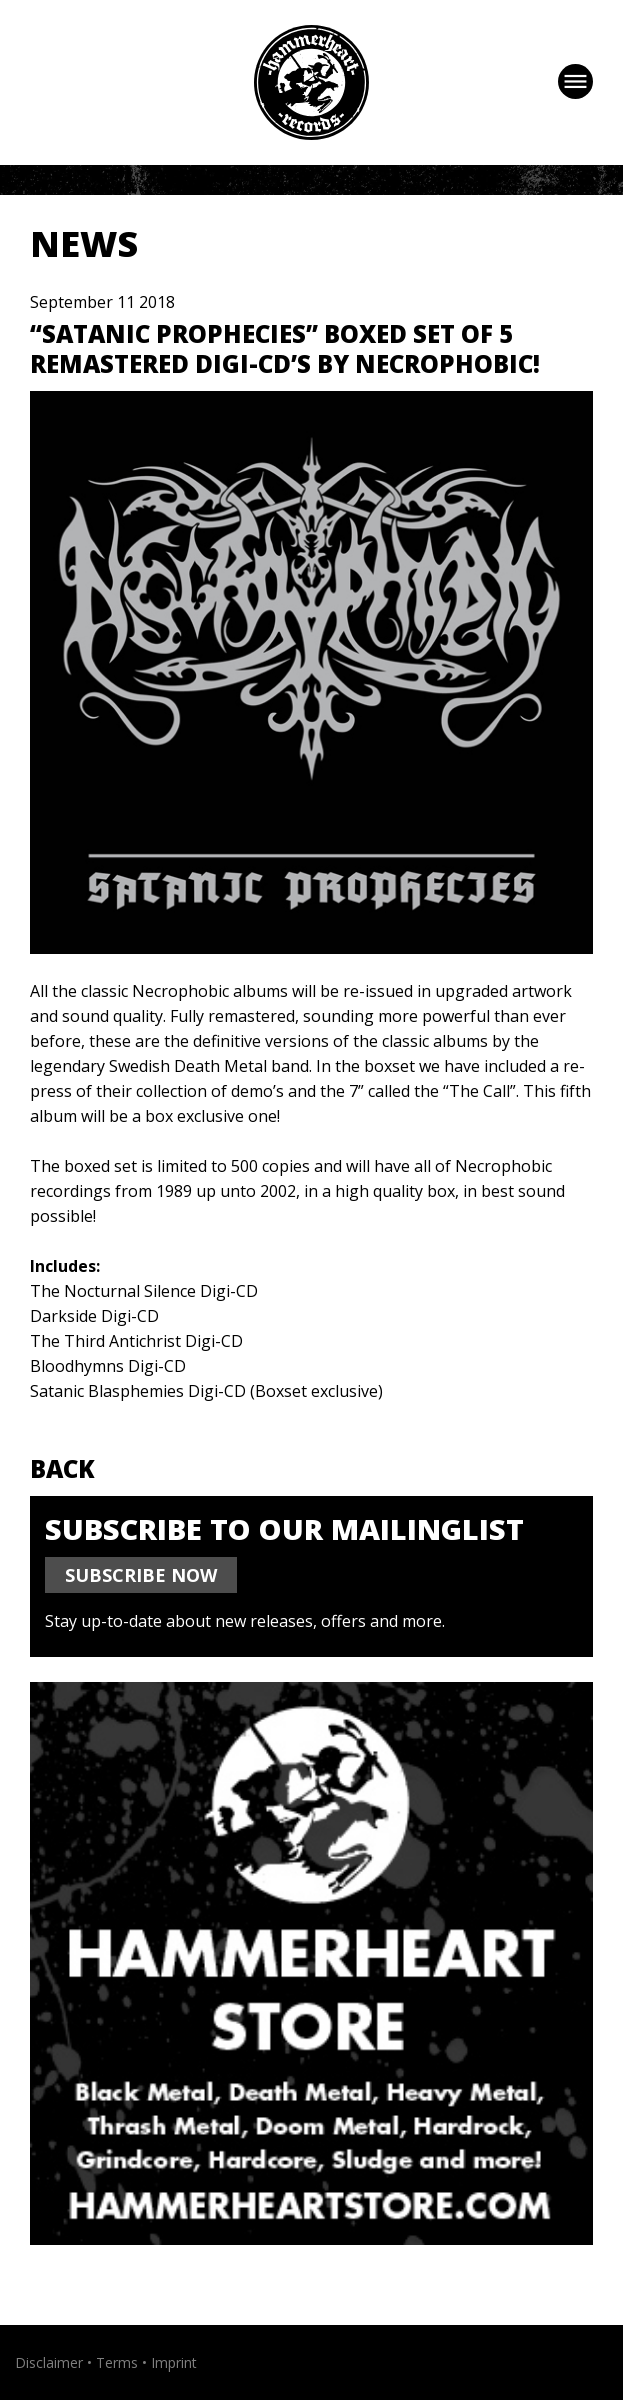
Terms (117, 2362)
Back (62, 1468)
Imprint (174, 2362)
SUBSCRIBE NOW (141, 1575)
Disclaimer (49, 2362)
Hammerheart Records (311, 82)
